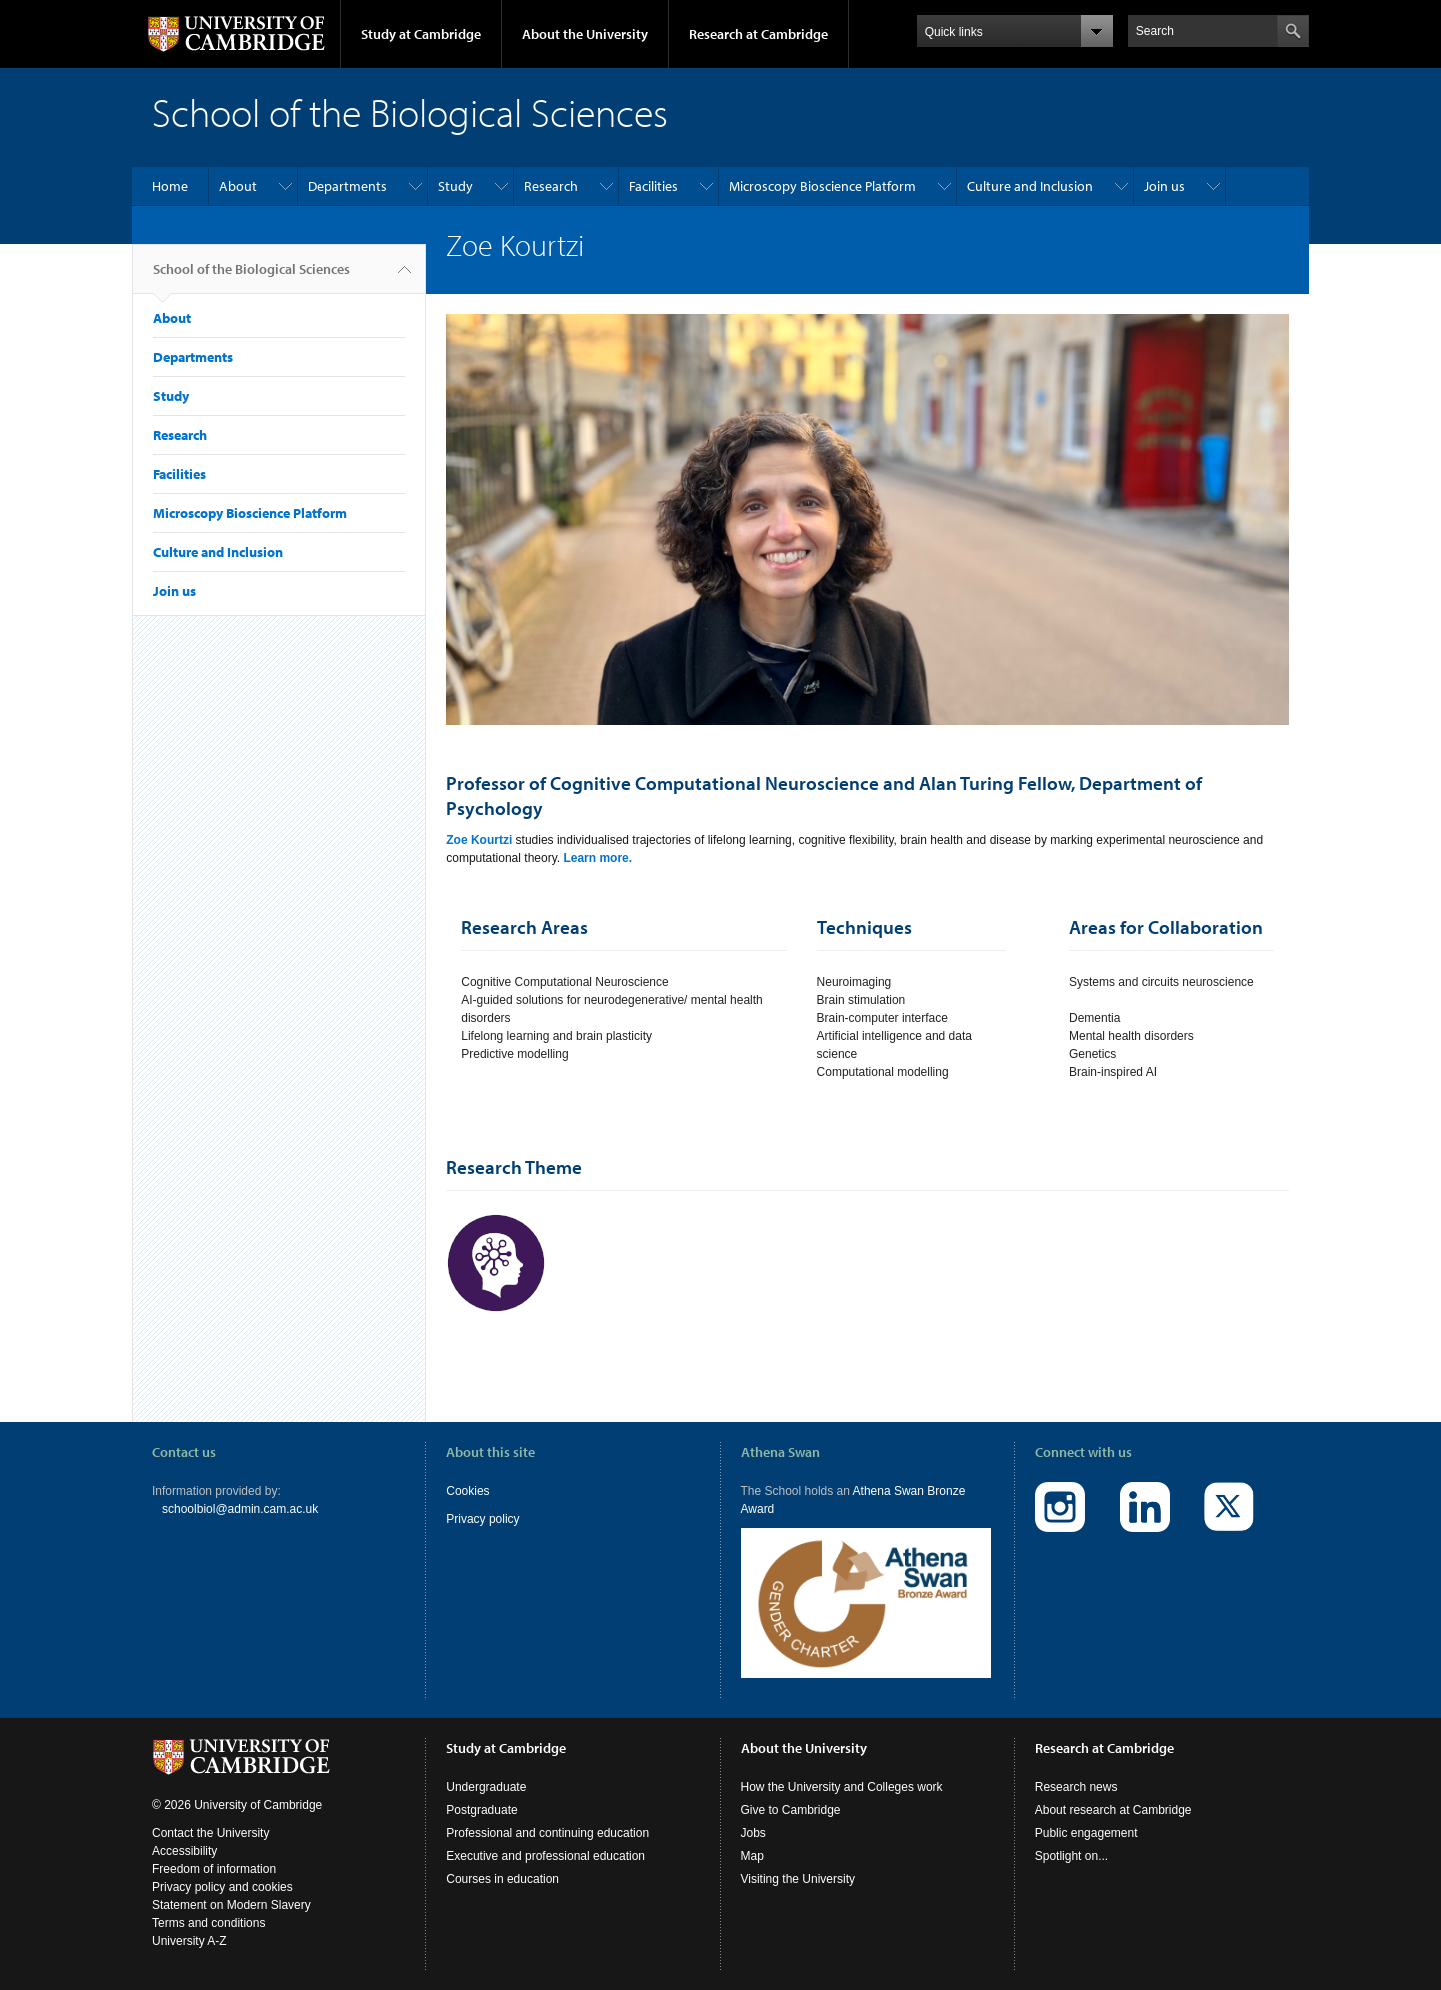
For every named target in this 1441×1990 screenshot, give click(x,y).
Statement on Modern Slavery (231, 1905)
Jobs (753, 1833)
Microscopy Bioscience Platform (822, 186)
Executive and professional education (545, 1856)
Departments (347, 186)
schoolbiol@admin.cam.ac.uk (240, 1509)
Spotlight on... (1071, 1856)
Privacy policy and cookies (222, 1887)
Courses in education (502, 1879)
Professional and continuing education (547, 1833)
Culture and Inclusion (1030, 186)
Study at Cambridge (421, 34)
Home (170, 186)
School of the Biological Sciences (251, 277)
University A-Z (189, 1941)
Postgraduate (481, 1810)
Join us (1164, 186)
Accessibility (184, 1851)
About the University (585, 34)
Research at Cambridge (758, 34)
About (238, 186)
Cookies (467, 1491)
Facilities (653, 186)
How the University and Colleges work (842, 1787)
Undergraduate (486, 1787)
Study (455, 186)
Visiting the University (798, 1879)
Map (752, 1856)
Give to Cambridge (791, 1810)
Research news (1076, 1787)
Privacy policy (482, 1519)
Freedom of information (214, 1869)
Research (551, 186)
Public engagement (1086, 1833)
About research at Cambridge (1113, 1810)
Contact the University (210, 1833)
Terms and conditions (208, 1923)
